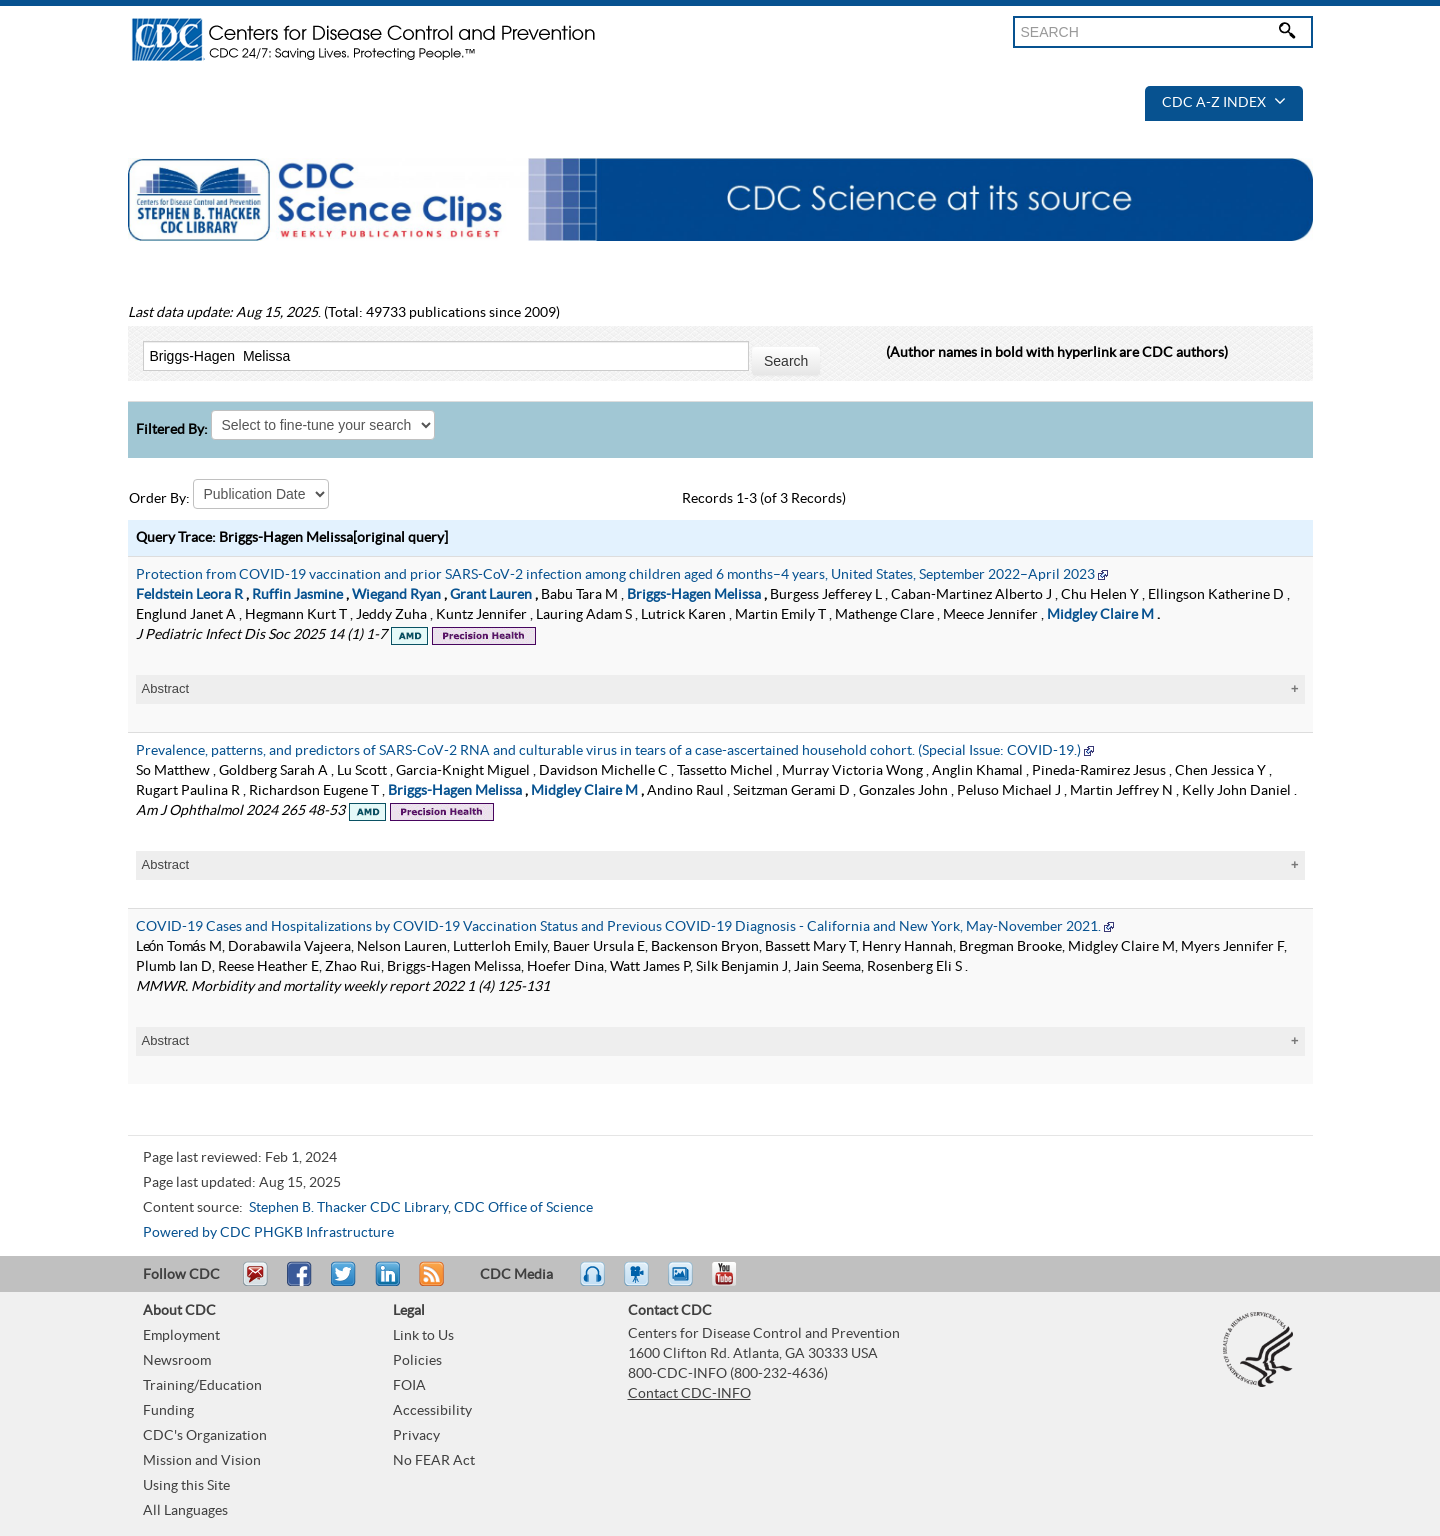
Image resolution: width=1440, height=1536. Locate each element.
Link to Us (423, 1336)
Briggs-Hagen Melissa (694, 595)
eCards (685, 1283)
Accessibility (432, 1411)
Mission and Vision (202, 1461)
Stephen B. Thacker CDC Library (348, 1208)
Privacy (416, 1436)
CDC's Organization (205, 1436)
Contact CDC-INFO (689, 1394)
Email (255, 1283)
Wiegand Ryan (396, 595)
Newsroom (177, 1361)
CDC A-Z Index (1224, 103)
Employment (181, 1336)
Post (385, 1283)
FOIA (409, 1386)
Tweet (344, 1283)
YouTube (734, 1283)
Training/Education (202, 1386)
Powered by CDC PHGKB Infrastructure (268, 1233)
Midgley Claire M (1100, 615)
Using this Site (186, 1486)
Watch (639, 1283)
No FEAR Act (434, 1461)
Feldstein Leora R (189, 595)
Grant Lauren (491, 595)
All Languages (185, 1511)
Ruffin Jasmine (297, 595)
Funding (168, 1411)
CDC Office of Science (523, 1208)
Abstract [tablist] (166, 688)
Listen (593, 1283)
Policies (417, 1361)
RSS (429, 1283)
